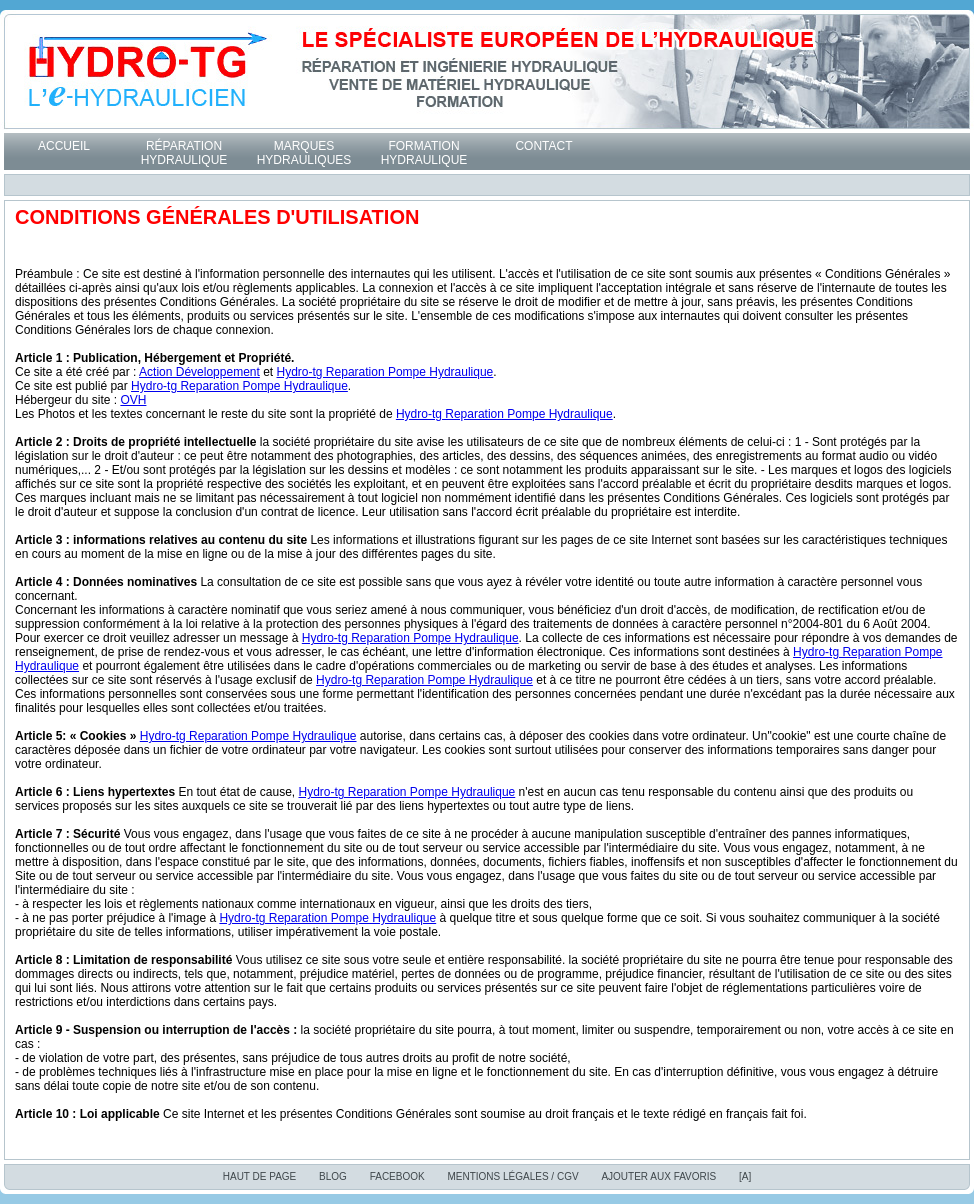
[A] (745, 1176)
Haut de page (260, 1176)
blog (333, 1176)
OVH (133, 400)
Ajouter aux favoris (658, 1176)
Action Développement (199, 372)
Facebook (397, 1176)
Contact (543, 146)
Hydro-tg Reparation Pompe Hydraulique (385, 372)
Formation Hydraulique (424, 153)
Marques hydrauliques (304, 153)
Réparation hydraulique (184, 153)
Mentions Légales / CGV (512, 1176)
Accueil (64, 146)
